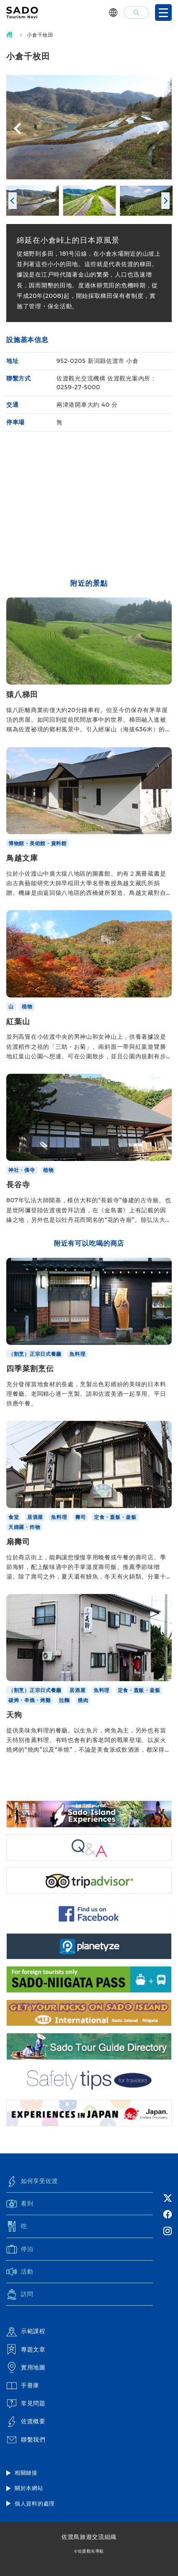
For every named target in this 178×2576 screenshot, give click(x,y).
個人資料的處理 (35, 2503)
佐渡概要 (26, 2421)
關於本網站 (29, 2488)
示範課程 (26, 2331)
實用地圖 (26, 2367)
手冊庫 (22, 2385)
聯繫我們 (26, 2439)
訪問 (19, 2294)
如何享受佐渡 (32, 2181)
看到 (19, 2203)
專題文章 (26, 2349)
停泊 (19, 2249)
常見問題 (26, 2403)
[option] (89, 127)
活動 (19, 2271)
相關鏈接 (26, 2472)
